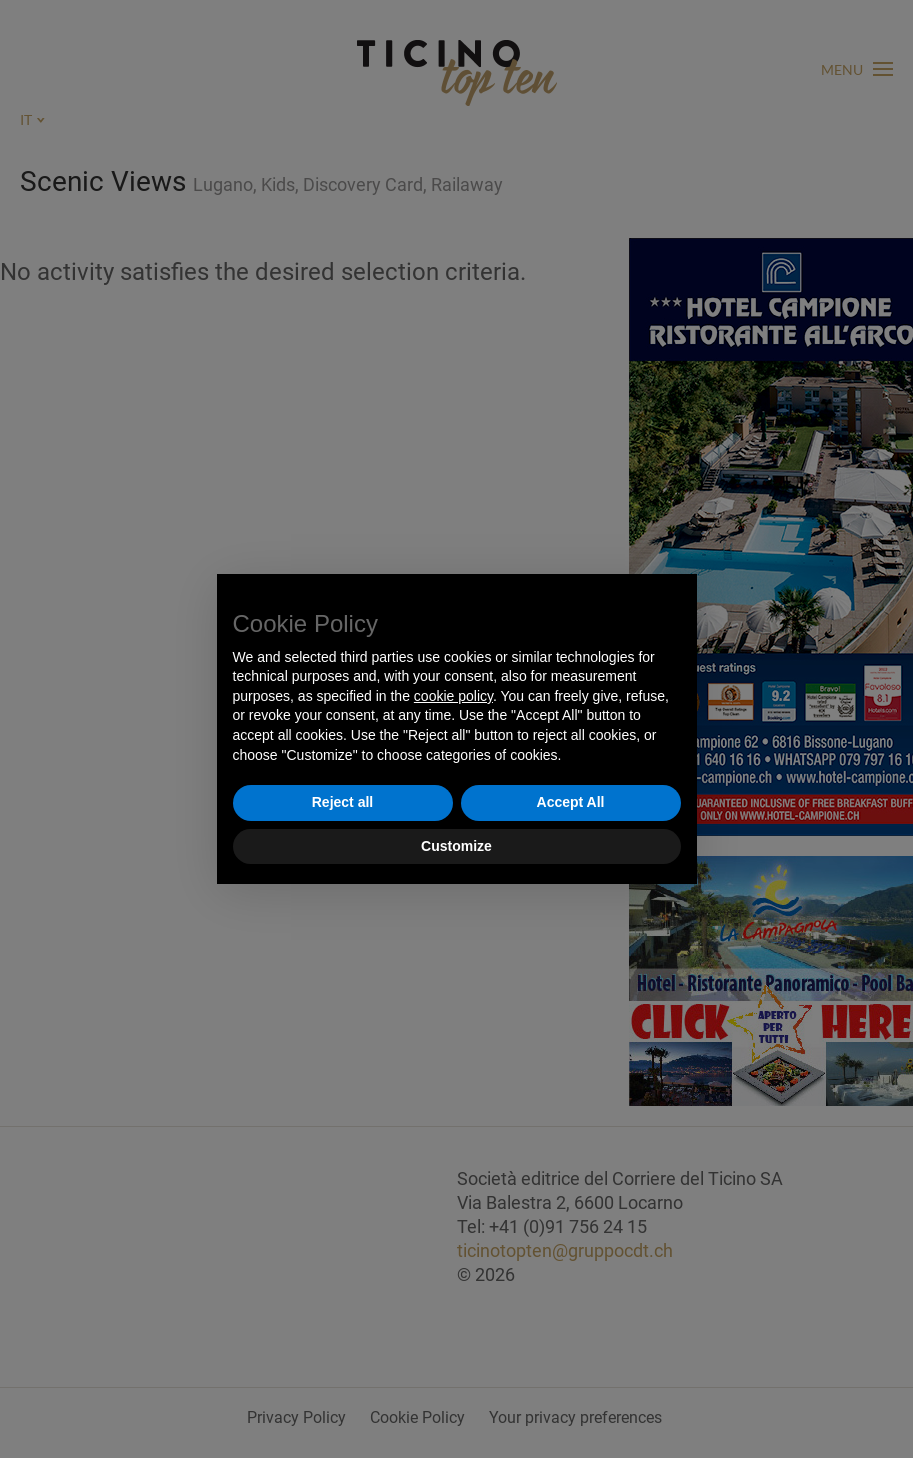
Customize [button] (456, 846)
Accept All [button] (571, 802)
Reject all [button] (342, 802)
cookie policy (453, 696)
